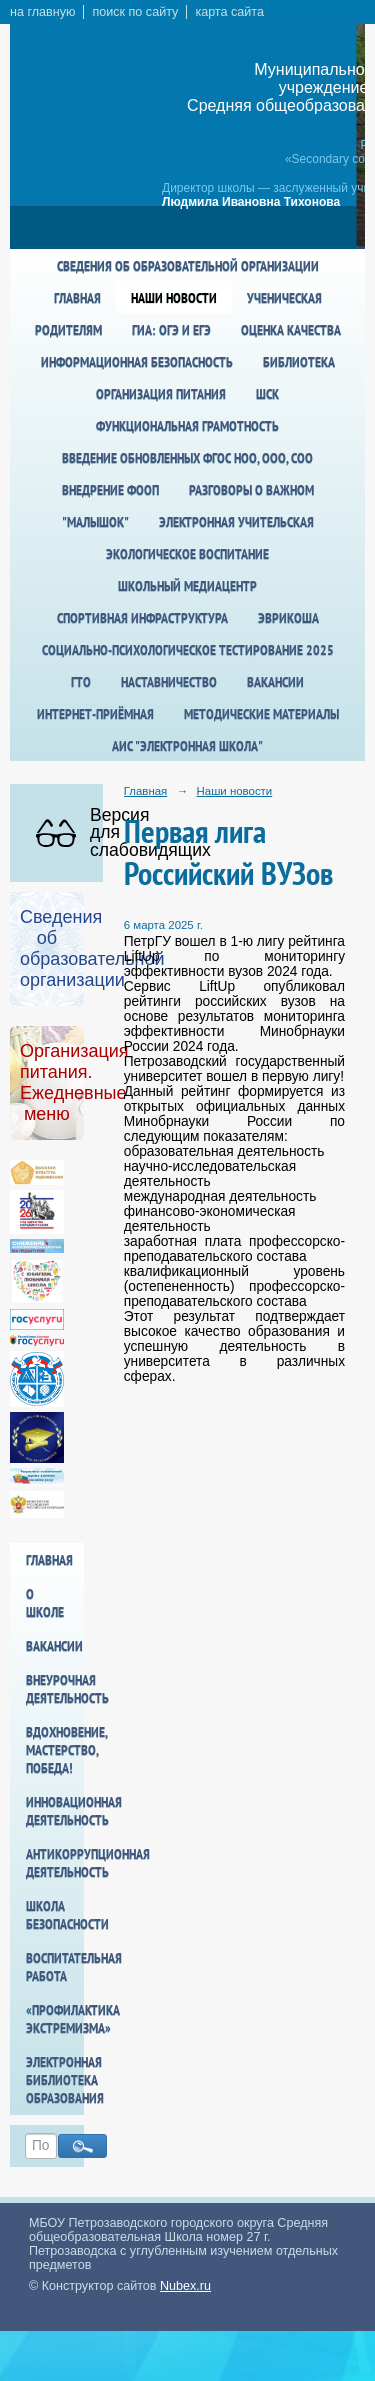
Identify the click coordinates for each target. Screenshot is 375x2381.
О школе (45, 1603)
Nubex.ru (185, 2286)
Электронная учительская (236, 522)
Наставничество (169, 682)
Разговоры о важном (251, 490)
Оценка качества (291, 330)
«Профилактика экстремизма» (55, 2019)
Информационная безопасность (137, 362)
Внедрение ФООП (110, 490)
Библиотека (299, 362)
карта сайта (229, 12)
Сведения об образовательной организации (188, 266)
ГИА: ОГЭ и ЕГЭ (171, 330)
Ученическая (284, 298)
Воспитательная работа (55, 1967)
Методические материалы (261, 714)
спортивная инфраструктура (142, 618)
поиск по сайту (135, 12)
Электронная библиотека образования (55, 2080)
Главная (77, 298)
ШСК (267, 394)
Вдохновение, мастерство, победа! (55, 1750)
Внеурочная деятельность (55, 1689)
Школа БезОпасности (55, 1915)
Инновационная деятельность (55, 1811)
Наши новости (174, 298)
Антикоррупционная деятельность (55, 1863)
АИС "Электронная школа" (187, 746)
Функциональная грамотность (187, 426)
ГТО (81, 682)
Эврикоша (288, 618)
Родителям (68, 330)
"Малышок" (95, 522)
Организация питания (161, 394)
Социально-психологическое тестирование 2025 (188, 650)
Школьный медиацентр (187, 586)
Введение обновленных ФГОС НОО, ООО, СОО (187, 458)
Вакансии (275, 682)
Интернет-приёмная (95, 714)
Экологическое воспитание (187, 554)
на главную (42, 12)
